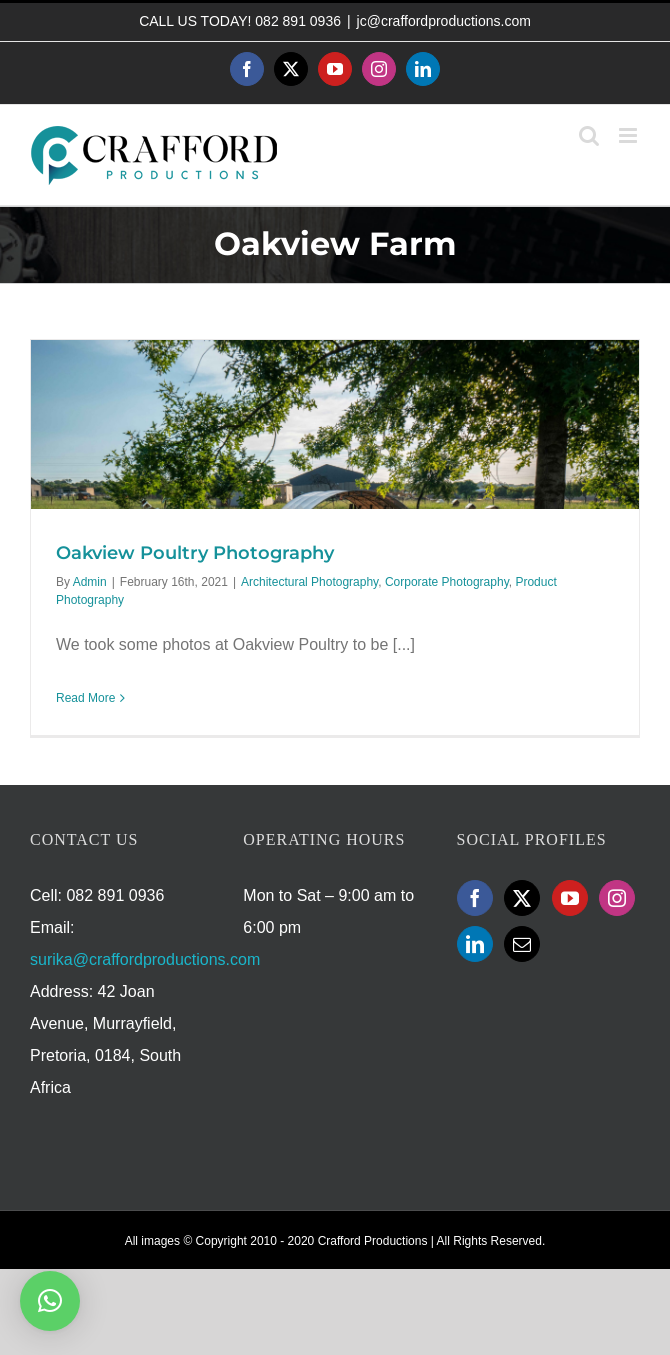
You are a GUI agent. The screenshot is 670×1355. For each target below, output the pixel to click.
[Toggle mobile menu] (629, 135)
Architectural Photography (309, 582)
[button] (50, 1301)
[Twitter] (522, 898)
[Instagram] (617, 898)
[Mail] (522, 944)
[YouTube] (570, 898)
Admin (90, 582)
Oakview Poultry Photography (195, 553)
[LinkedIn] (475, 944)
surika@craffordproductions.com (145, 959)
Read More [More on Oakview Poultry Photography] (85, 698)
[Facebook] (475, 898)
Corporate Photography (447, 582)
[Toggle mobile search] (589, 135)
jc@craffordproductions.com (444, 21)
